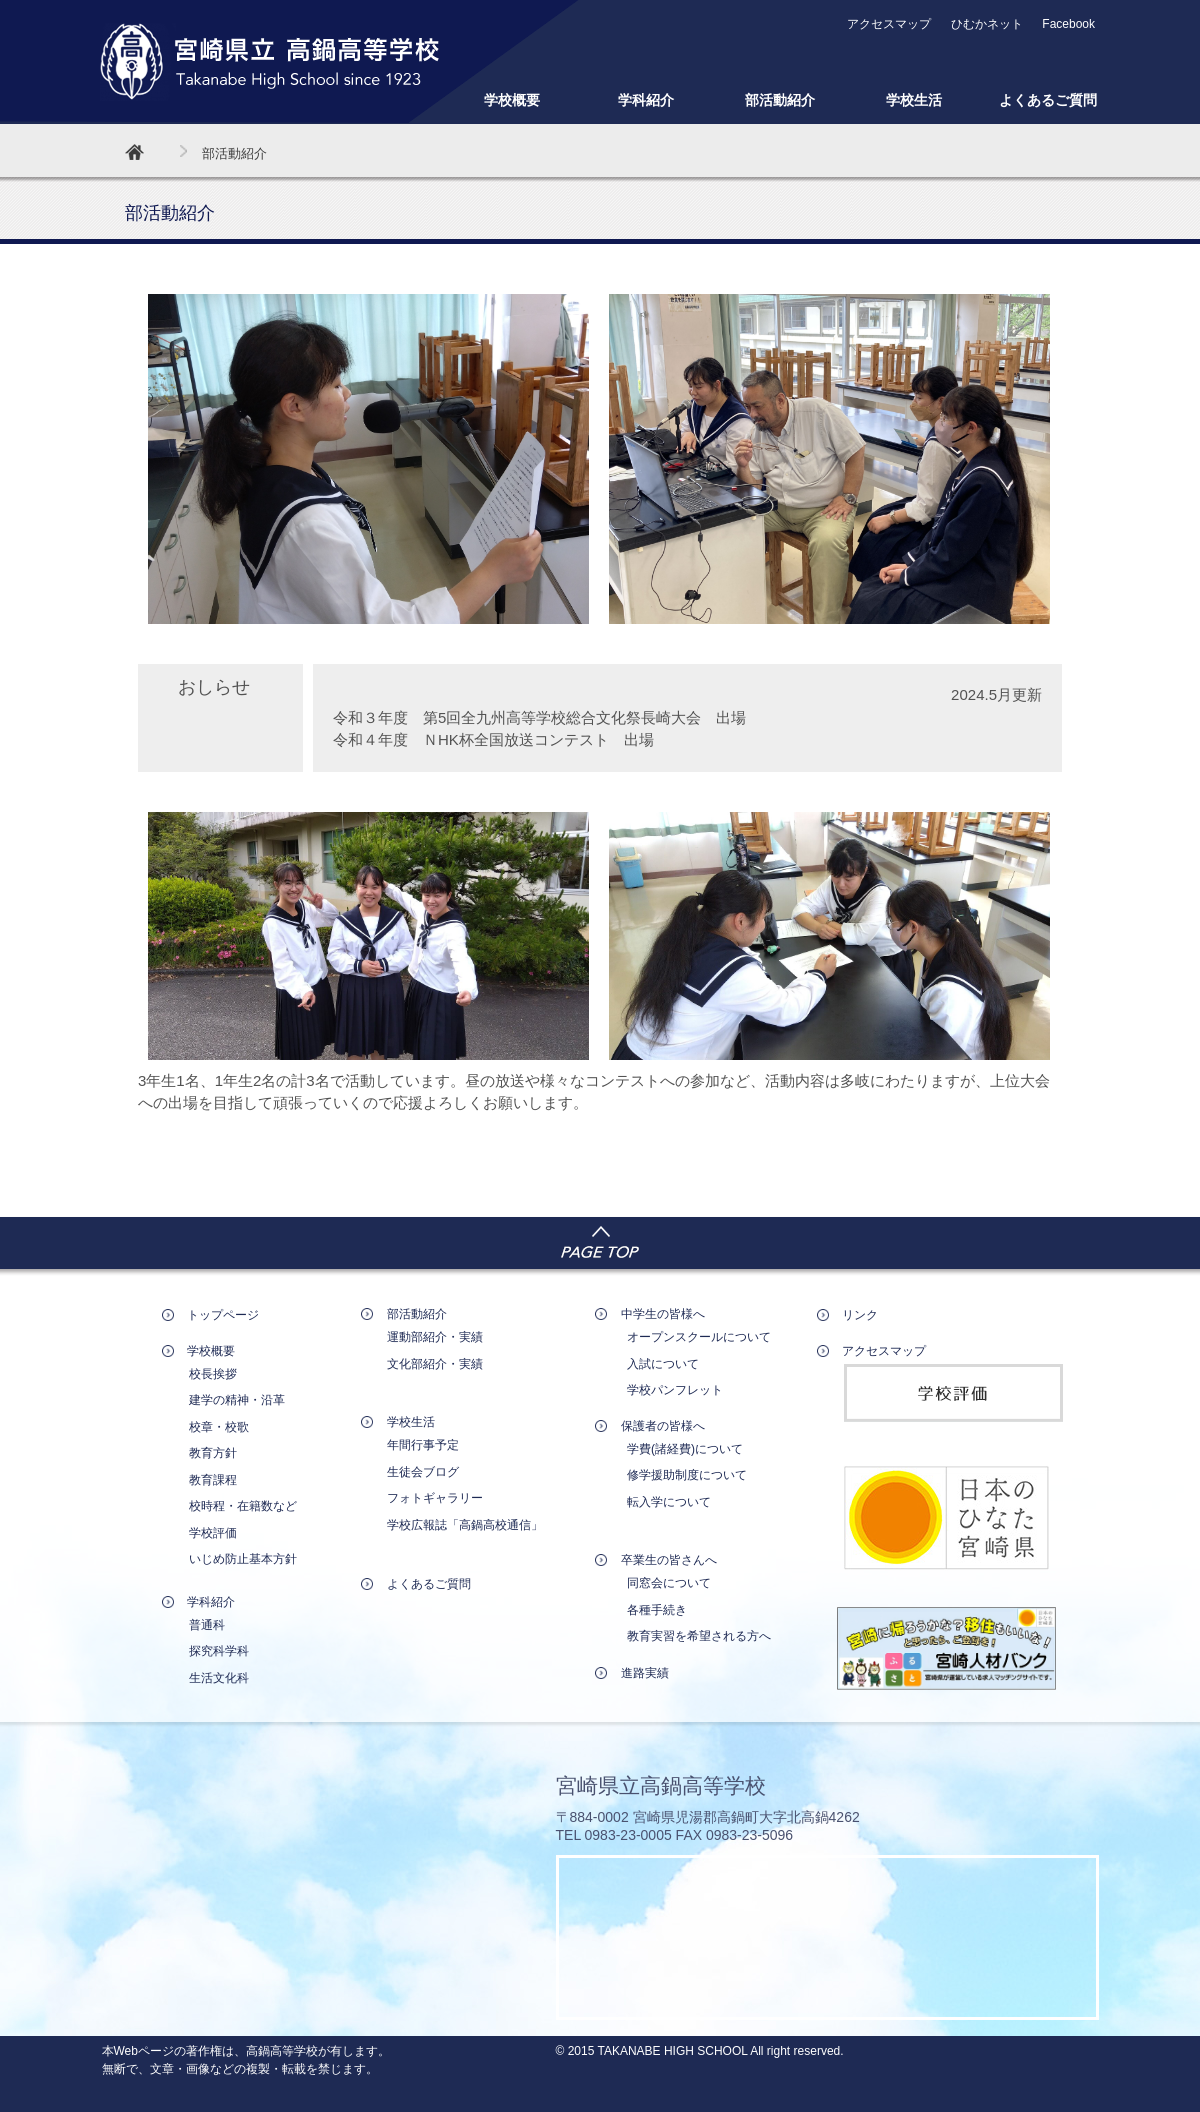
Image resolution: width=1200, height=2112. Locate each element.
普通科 (207, 1625)
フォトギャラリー (435, 1498)
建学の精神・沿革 (237, 1400)
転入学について (669, 1502)
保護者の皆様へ (663, 1426)
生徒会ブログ (423, 1472)
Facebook (1068, 24)
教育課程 (213, 1480)
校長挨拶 (213, 1374)
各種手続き (657, 1610)
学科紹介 (646, 100)
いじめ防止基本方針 (243, 1559)
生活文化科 (219, 1678)
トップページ (223, 1315)
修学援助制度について (687, 1475)
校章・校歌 (219, 1427)
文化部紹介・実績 (435, 1364)
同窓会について (669, 1583)
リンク (860, 1315)
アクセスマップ (889, 24)
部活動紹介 (780, 100)
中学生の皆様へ (663, 1314)
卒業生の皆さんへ (669, 1560)
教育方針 (213, 1453)
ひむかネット (987, 24)
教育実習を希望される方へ (699, 1636)
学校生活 (914, 100)
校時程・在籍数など (243, 1506)
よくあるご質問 (1048, 100)
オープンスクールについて (699, 1337)
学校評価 (213, 1533)
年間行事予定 (423, 1445)
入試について (663, 1364)
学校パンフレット (675, 1390)
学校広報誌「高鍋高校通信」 (465, 1525)
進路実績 (645, 1673)
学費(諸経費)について (685, 1449)
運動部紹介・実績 (435, 1337)
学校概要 (512, 100)
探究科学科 (219, 1651)
